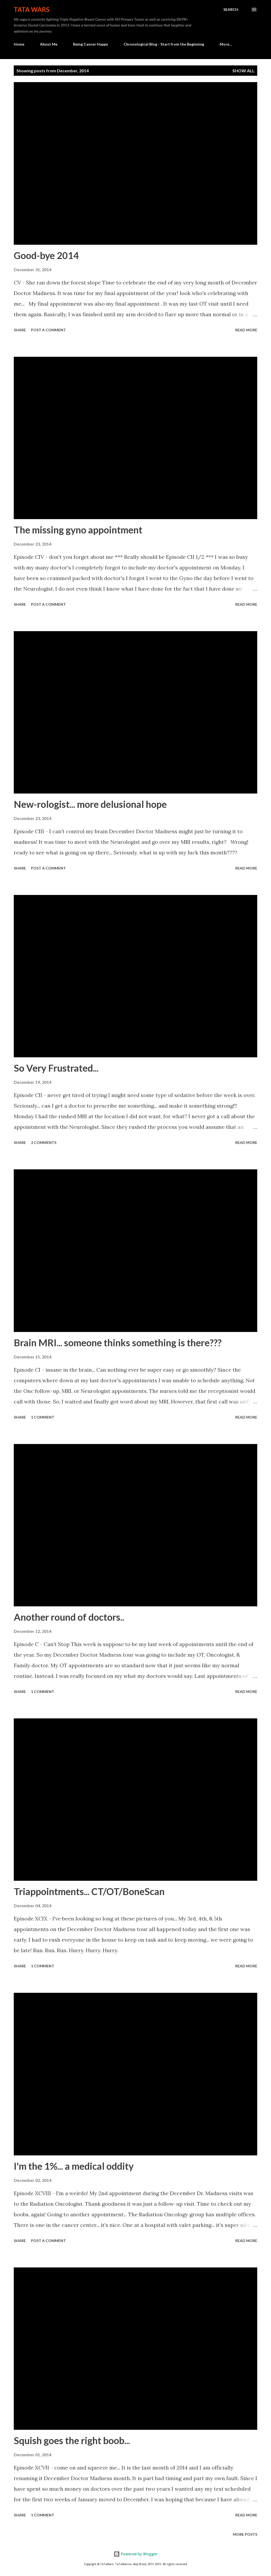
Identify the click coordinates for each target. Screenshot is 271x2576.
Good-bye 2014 (46, 255)
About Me (48, 44)
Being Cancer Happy (90, 44)
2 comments (43, 1142)
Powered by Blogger (135, 2553)
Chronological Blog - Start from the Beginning (164, 44)
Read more (246, 330)
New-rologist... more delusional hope (90, 804)
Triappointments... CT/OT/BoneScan (89, 1891)
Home (19, 44)
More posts (245, 2534)
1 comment (42, 1417)
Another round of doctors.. (69, 1617)
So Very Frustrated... (56, 1068)
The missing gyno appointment (78, 530)
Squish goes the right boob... (72, 2440)
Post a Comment (48, 330)
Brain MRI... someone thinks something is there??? (118, 1342)
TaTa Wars (31, 9)
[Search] (230, 9)
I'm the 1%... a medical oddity (74, 2166)
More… (226, 44)
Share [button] (20, 330)
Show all (243, 70)
